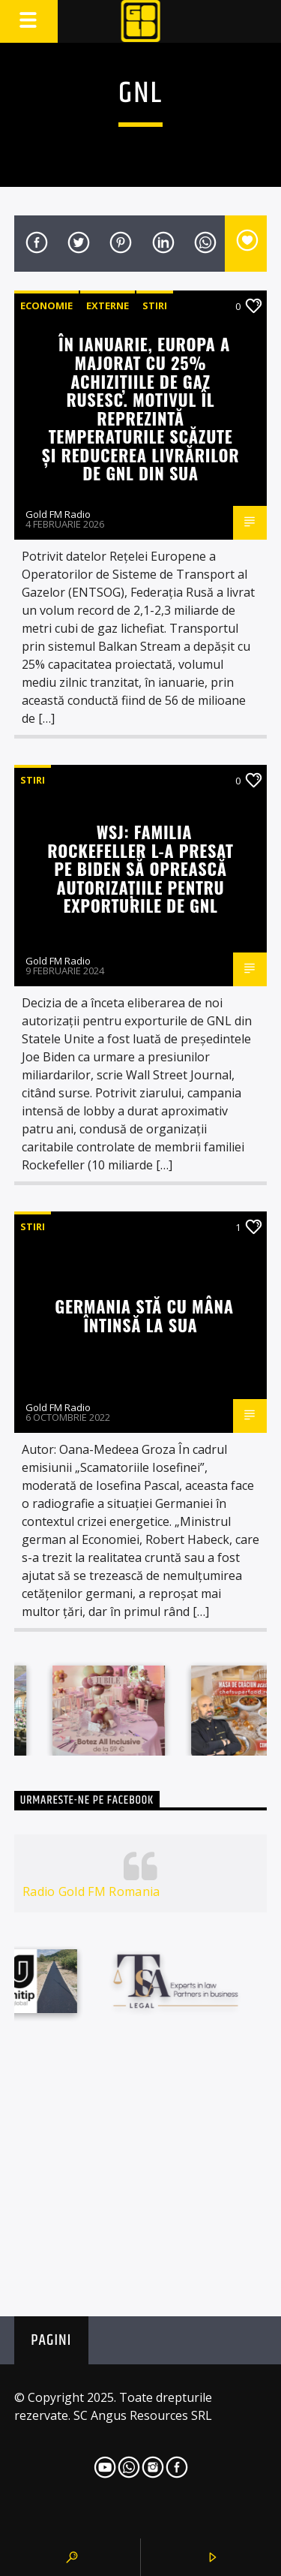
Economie (46, 305)
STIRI (154, 305)
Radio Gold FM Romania (91, 1891)
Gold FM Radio (58, 514)
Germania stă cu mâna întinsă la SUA (144, 1315)
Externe (107, 305)
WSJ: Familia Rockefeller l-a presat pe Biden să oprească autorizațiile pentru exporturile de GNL (140, 868)
